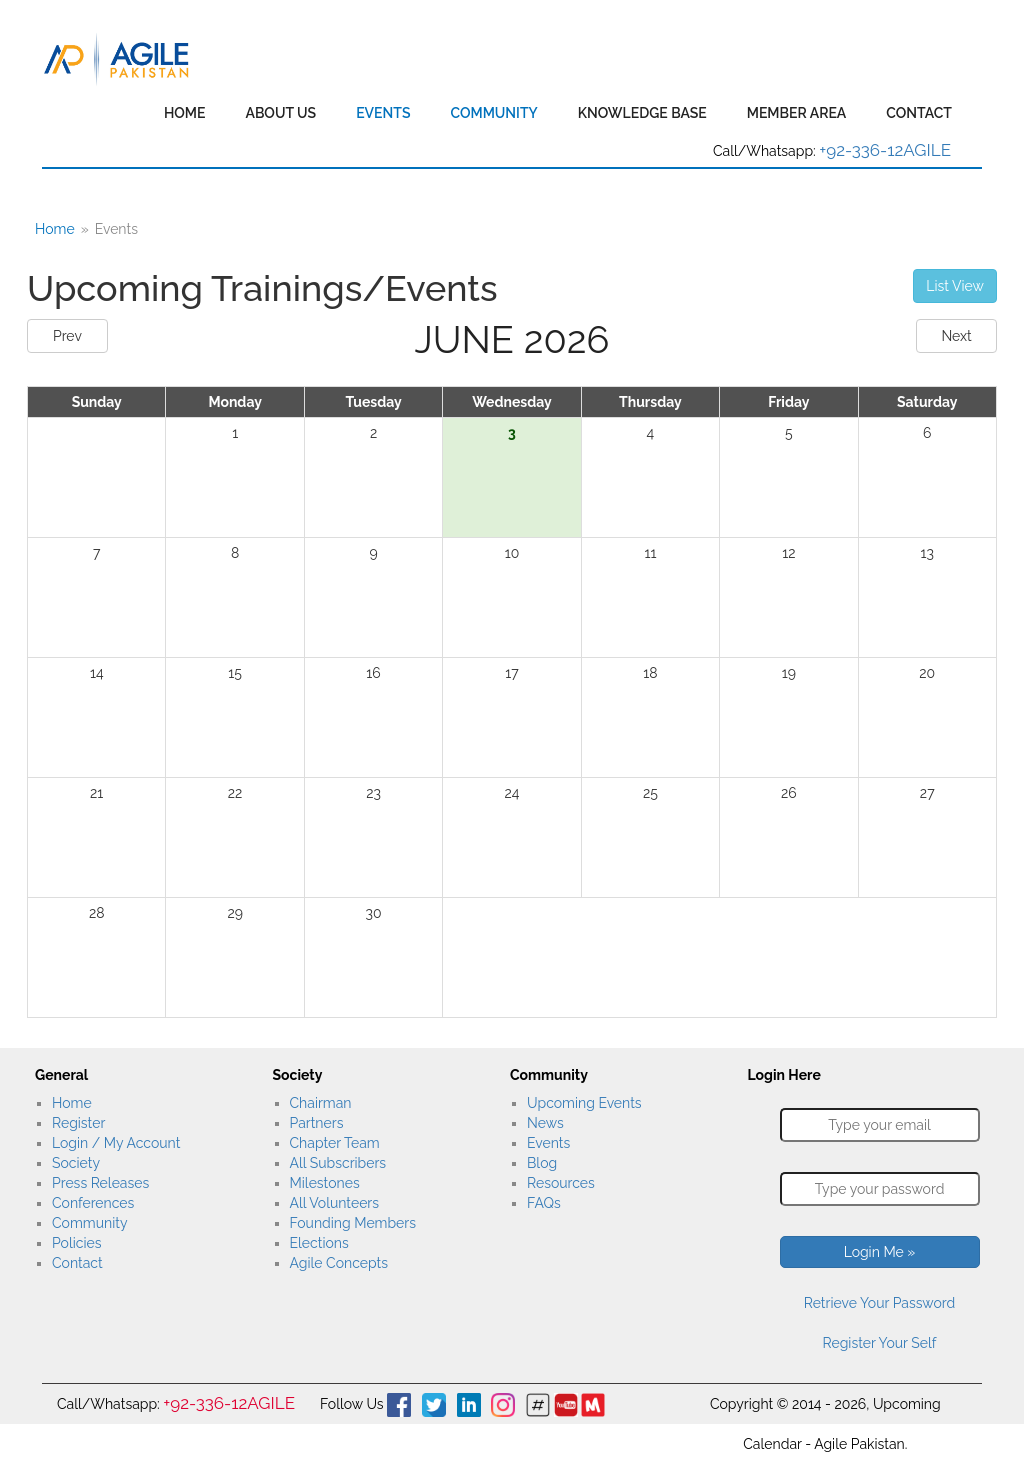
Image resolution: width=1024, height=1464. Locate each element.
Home (185, 113)
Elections (319, 1243)
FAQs (544, 1203)
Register (78, 1123)
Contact (919, 113)
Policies (76, 1243)
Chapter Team (335, 1143)
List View (955, 286)
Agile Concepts (339, 1263)
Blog (542, 1163)
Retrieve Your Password (879, 1303)
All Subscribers (338, 1163)
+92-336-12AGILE (885, 150)
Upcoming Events (584, 1103)
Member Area (797, 113)
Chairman (321, 1103)
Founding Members (353, 1223)
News (545, 1123)
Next (956, 336)
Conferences (93, 1203)
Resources (561, 1183)
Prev (67, 336)
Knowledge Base (642, 113)
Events (383, 113)
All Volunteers (335, 1203)
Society (76, 1163)
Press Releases (100, 1183)
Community (493, 113)
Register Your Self (880, 1343)
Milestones (325, 1183)
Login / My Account (116, 1143)
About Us (280, 113)
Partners (317, 1123)
